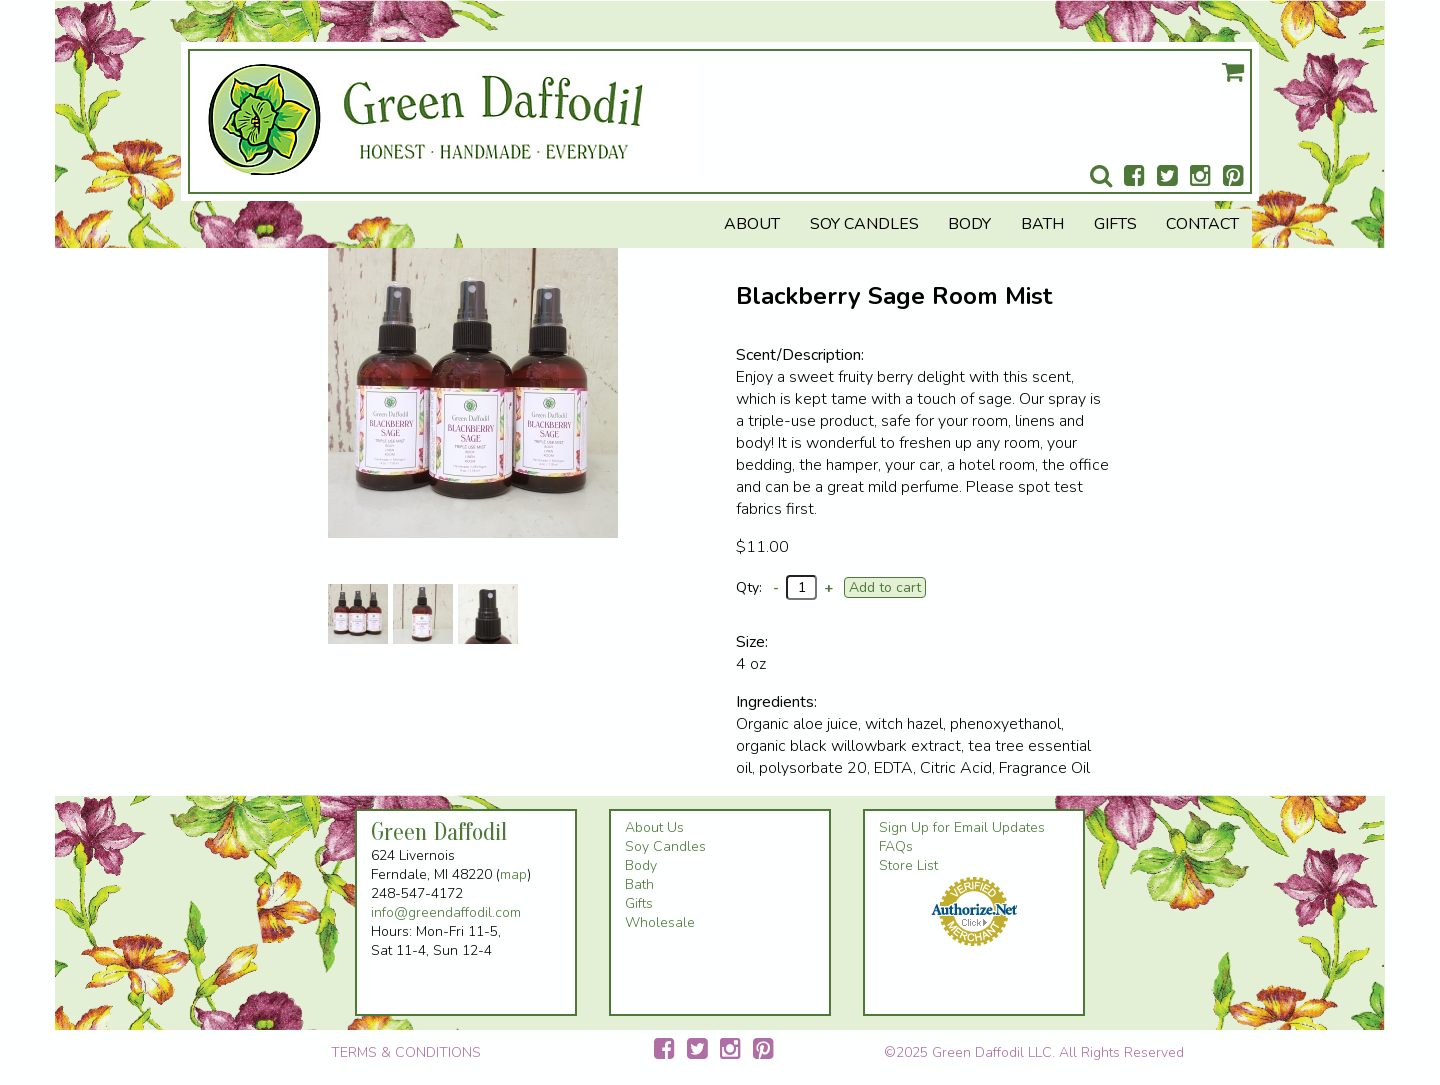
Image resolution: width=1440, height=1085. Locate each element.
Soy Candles (864, 224)
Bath (1042, 224)
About (752, 224)
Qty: (749, 587)
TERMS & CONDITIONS (406, 1052)
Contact (1202, 224)
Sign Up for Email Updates (962, 827)
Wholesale (660, 922)
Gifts (1115, 224)
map (513, 874)
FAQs (896, 846)
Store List (908, 865)
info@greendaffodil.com (446, 912)
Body (969, 224)
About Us (654, 827)
